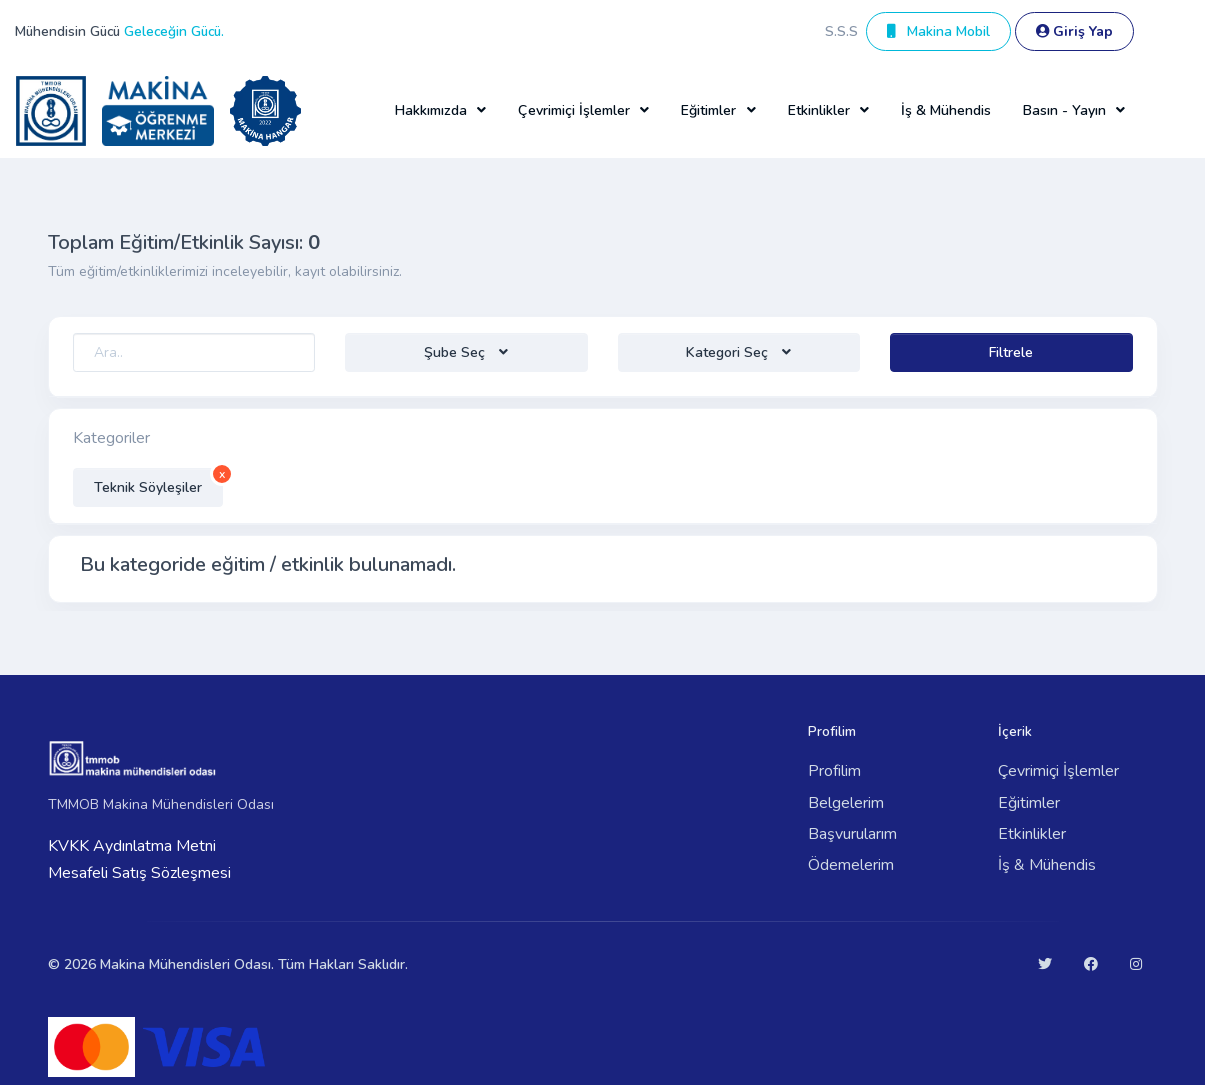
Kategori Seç (729, 352)
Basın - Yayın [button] (1064, 110)
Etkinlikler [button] (819, 110)
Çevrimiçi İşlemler (1058, 771)
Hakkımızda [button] (431, 110)
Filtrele (1011, 352)
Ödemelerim (851, 865)
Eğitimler (1029, 803)
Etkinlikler (1032, 834)
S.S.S (841, 31)
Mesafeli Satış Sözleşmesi (139, 873)
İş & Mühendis (946, 110)
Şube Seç (456, 352)
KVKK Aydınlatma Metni (132, 846)
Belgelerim (846, 803)
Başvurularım (852, 834)
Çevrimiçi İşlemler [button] (574, 110)
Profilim (834, 771)
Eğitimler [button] (708, 110)
